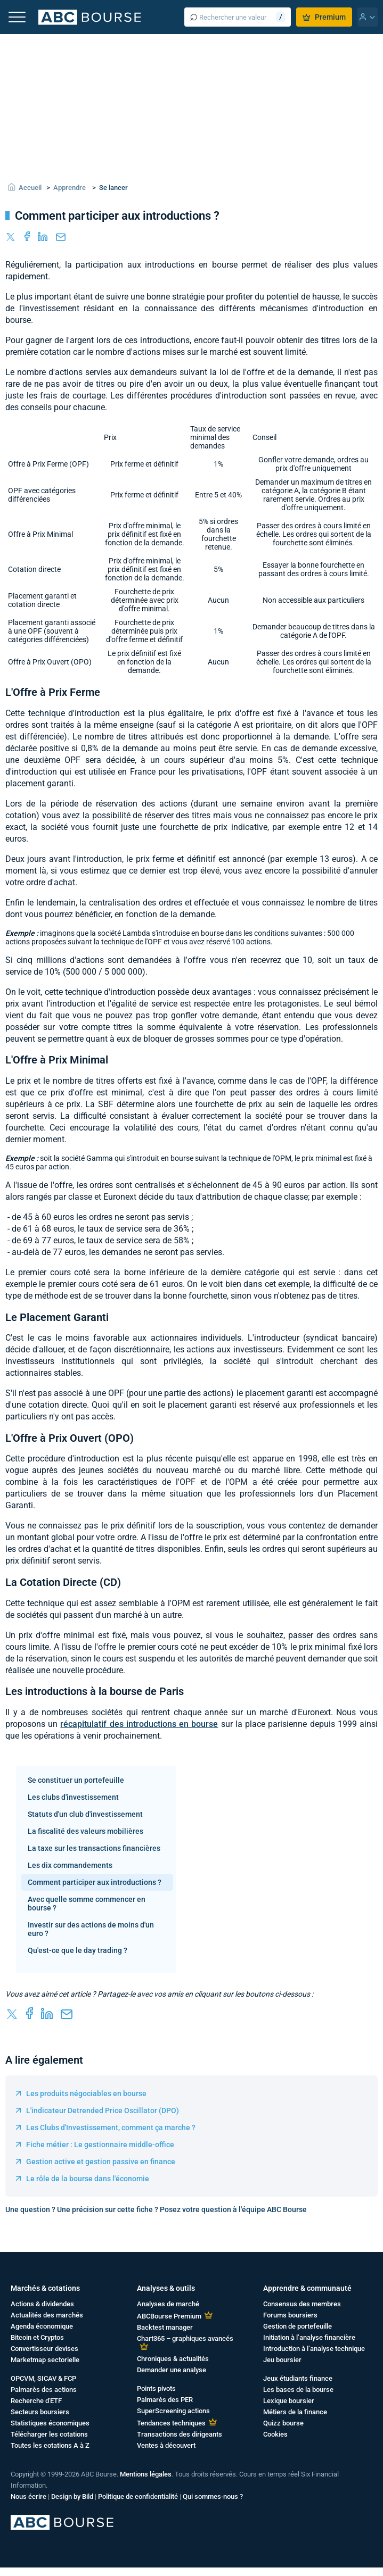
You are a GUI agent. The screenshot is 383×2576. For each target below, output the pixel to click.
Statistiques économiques (50, 2423)
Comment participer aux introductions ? (94, 1882)
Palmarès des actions (44, 2390)
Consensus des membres (302, 2304)
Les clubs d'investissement (73, 1797)
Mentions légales (146, 2474)
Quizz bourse (283, 2423)
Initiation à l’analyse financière (309, 2337)
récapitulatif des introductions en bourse (139, 1724)
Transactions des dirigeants (179, 2434)
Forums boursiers (290, 2315)
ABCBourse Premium (169, 2316)
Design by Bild (72, 2496)
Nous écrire (28, 2496)
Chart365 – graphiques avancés (185, 2338)
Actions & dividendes (42, 2304)
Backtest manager (165, 2327)
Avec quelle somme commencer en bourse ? (86, 1903)
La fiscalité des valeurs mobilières (85, 1831)
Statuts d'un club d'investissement (85, 1814)
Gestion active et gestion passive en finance (100, 2161)
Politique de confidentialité (138, 2496)
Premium (324, 17)
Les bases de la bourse (298, 2390)
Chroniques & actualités (173, 2359)
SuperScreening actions (173, 2411)
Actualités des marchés (47, 2315)
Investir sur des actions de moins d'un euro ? (91, 1929)
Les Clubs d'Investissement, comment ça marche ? (110, 2127)
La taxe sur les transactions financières (94, 1848)
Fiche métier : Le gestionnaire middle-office (100, 2144)
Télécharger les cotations (49, 2434)
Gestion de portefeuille (297, 2326)
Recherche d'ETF (36, 2401)
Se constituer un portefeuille (76, 1780)
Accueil (30, 188)
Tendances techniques (171, 2423)
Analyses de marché (168, 2304)
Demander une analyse (171, 2370)
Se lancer (113, 188)
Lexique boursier (288, 2401)
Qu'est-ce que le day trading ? (77, 1950)
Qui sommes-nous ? (213, 2496)
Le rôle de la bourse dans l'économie (87, 2178)
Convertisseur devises (44, 2349)
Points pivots (156, 2388)
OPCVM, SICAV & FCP (43, 2378)
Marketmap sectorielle (45, 2360)
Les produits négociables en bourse (86, 2093)
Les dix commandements (70, 1865)
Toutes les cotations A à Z (50, 2445)
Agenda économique (42, 2326)
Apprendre (69, 188)
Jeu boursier (282, 2360)
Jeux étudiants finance (297, 2378)
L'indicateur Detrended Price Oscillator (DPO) (102, 2110)
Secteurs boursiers (40, 2412)
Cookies (275, 2434)
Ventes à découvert (166, 2445)
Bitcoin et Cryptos (37, 2337)
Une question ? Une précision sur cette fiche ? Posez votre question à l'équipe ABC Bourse (156, 2209)
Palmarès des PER (165, 2400)
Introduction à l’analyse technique (314, 2349)
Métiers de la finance (295, 2412)
